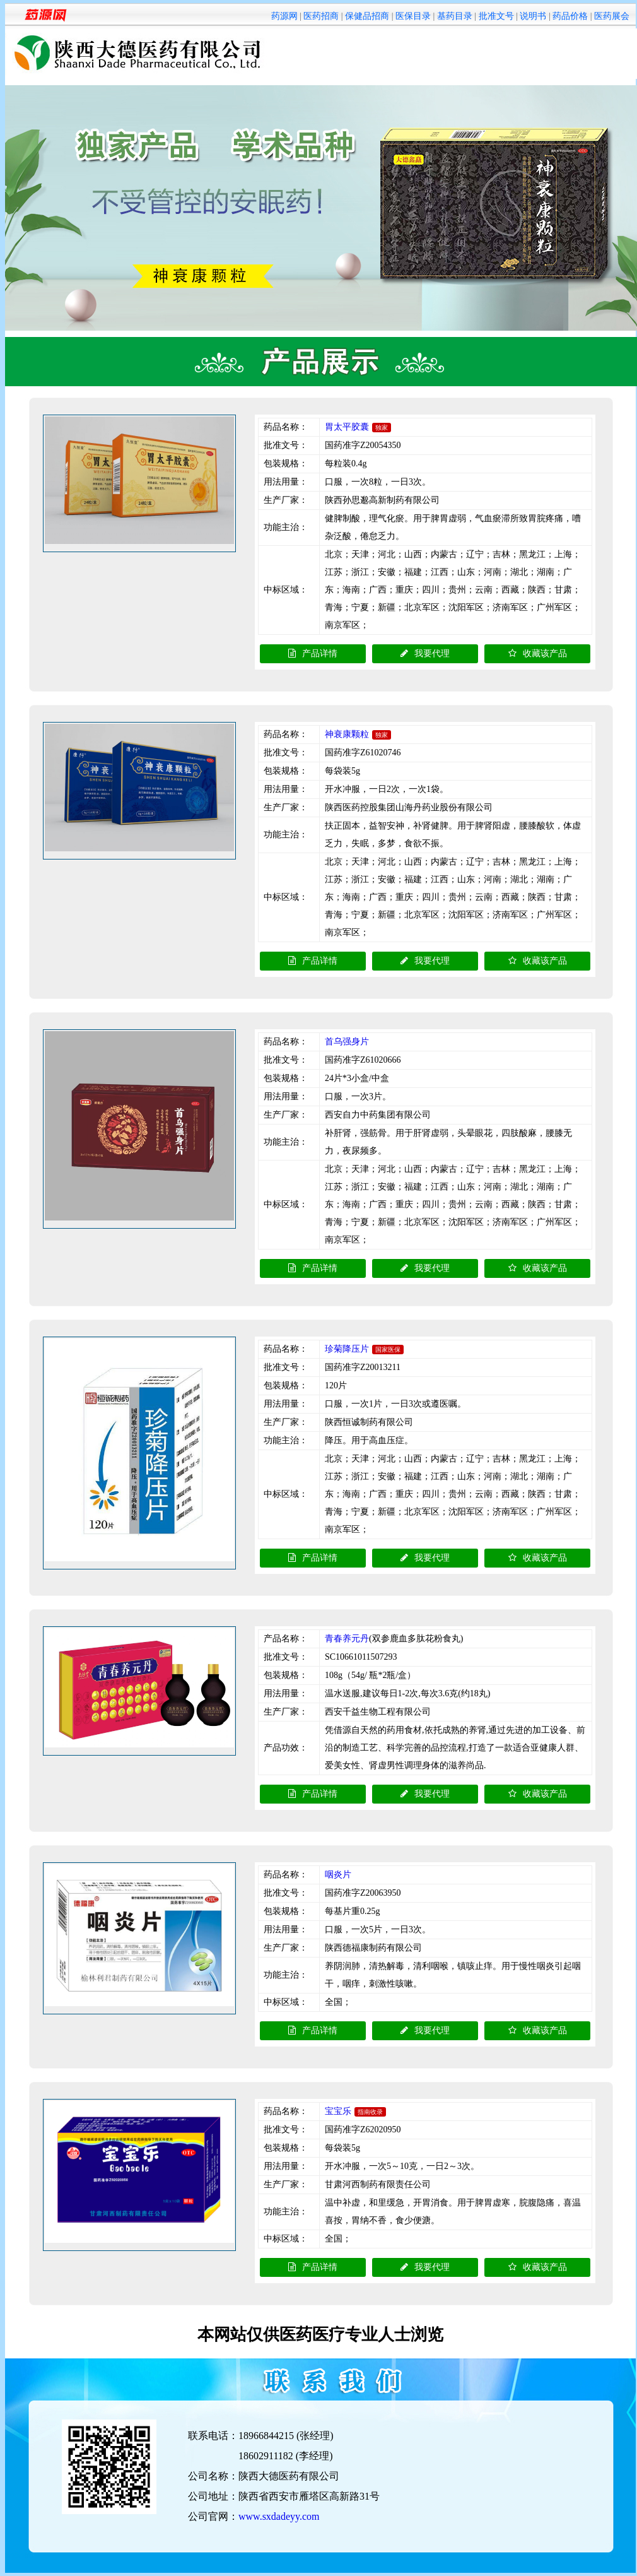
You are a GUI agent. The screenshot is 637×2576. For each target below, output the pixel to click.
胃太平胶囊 (347, 427)
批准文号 (496, 16)
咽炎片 (338, 1874)
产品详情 (312, 653)
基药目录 (454, 16)
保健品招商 (367, 16)
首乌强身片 (347, 1041)
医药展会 (611, 16)
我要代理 (425, 653)
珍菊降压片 (347, 1349)
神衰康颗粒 (347, 734)
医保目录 (413, 16)
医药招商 (321, 16)
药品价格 (570, 16)
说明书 (533, 16)
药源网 (284, 16)
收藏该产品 (537, 653)
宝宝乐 (338, 2111)
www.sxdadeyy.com (279, 2516)
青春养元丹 (347, 1638)
